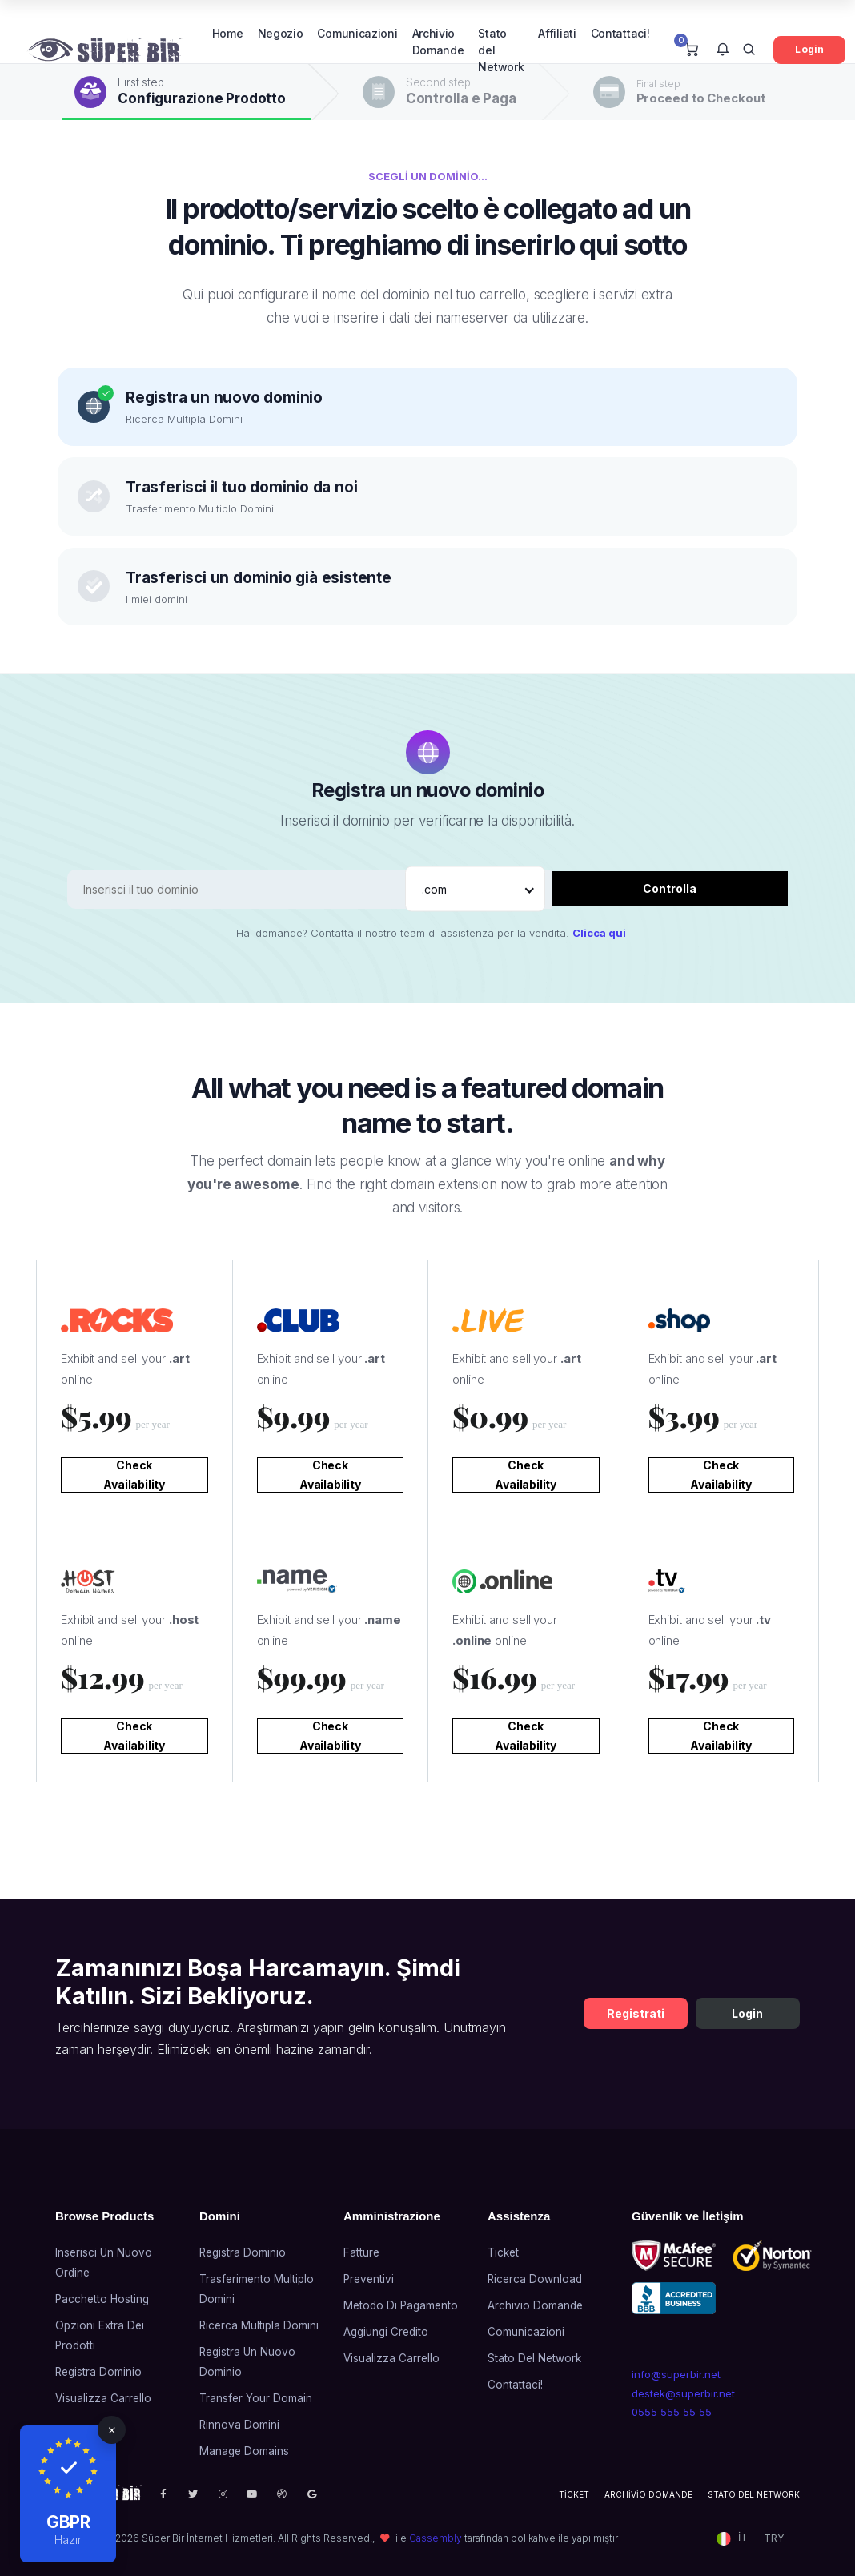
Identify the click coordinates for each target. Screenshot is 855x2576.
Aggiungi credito (385, 2331)
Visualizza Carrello (103, 2398)
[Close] (112, 2430)
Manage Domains (244, 2451)
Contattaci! (620, 33)
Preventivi (368, 2279)
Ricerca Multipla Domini (259, 2325)
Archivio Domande (438, 41)
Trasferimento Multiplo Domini (256, 2289)
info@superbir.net (676, 2374)
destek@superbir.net (683, 2393)
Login (809, 49)
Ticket (503, 2252)
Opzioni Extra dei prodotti (99, 2335)
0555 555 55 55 (672, 2411)
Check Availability (134, 1474)
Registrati (635, 2013)
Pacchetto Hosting (102, 2299)
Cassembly (435, 2538)
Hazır (68, 2539)
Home (227, 33)
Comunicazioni (357, 33)
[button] (722, 50)
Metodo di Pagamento (400, 2305)
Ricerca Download (535, 2279)
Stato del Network (501, 50)
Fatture (361, 2252)
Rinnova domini (239, 2424)
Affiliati (557, 33)
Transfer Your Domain (255, 2398)
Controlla (669, 888)
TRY (774, 2538)
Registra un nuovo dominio (247, 2361)
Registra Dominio (98, 2371)
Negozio (280, 33)
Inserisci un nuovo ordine (103, 2262)
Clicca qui (599, 932)
